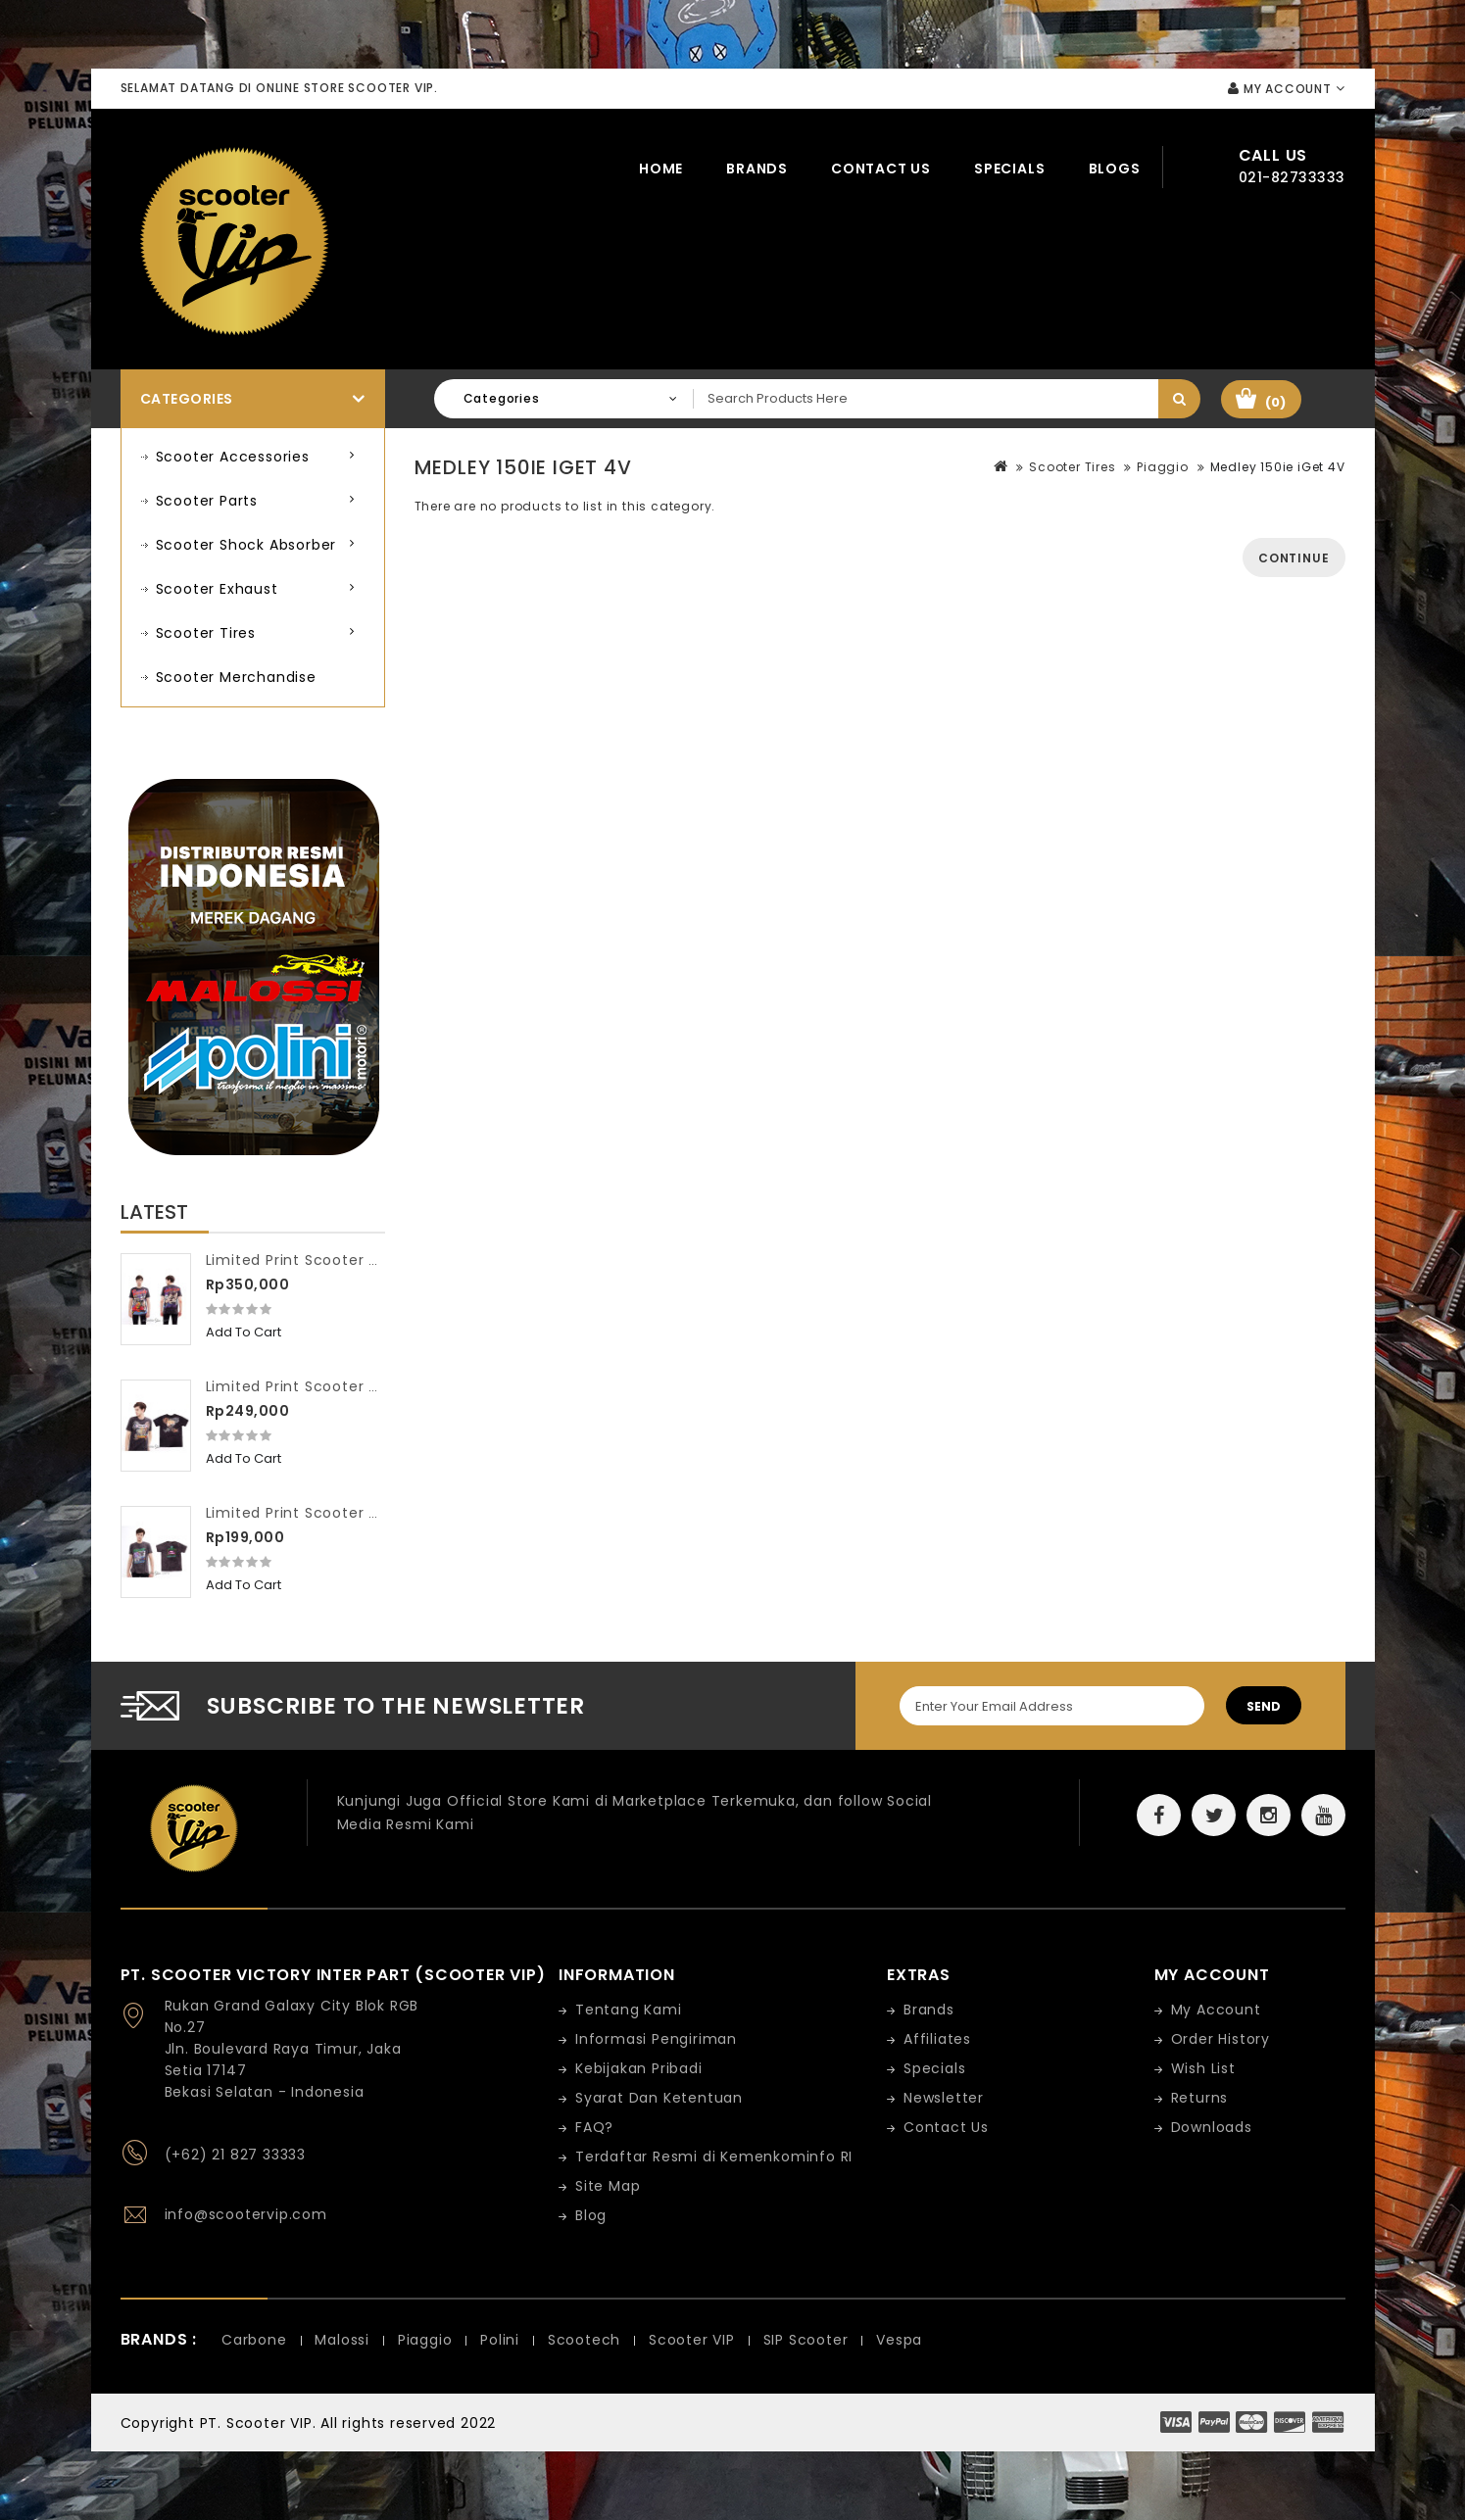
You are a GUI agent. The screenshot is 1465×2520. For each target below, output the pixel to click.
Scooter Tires (206, 633)
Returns (1200, 2098)
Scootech (584, 2340)
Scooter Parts (207, 500)
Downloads (1211, 2127)
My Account (1216, 2009)
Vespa (899, 2340)
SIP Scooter (806, 2340)
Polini (499, 2340)
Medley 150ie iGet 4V (1277, 467)
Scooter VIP (692, 2340)
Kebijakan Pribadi (639, 2068)
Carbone (254, 2340)
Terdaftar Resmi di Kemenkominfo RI (714, 2156)
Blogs (1115, 168)
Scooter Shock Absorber (246, 545)
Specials (1009, 168)
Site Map (607, 2186)
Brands (757, 168)
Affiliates (937, 2039)
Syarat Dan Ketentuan (659, 2098)
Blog (591, 2215)
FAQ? (594, 2127)
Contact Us (881, 168)
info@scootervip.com (246, 2214)
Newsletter (943, 2098)
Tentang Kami (628, 2009)
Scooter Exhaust (217, 589)
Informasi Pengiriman (656, 2039)
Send (1263, 1706)
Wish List (1203, 2068)
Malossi (342, 2340)
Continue (1293, 558)
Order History (1220, 2039)
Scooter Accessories (233, 456)
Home (661, 168)
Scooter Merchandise (236, 677)
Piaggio (1163, 467)
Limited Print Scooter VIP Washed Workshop (370, 1513)
